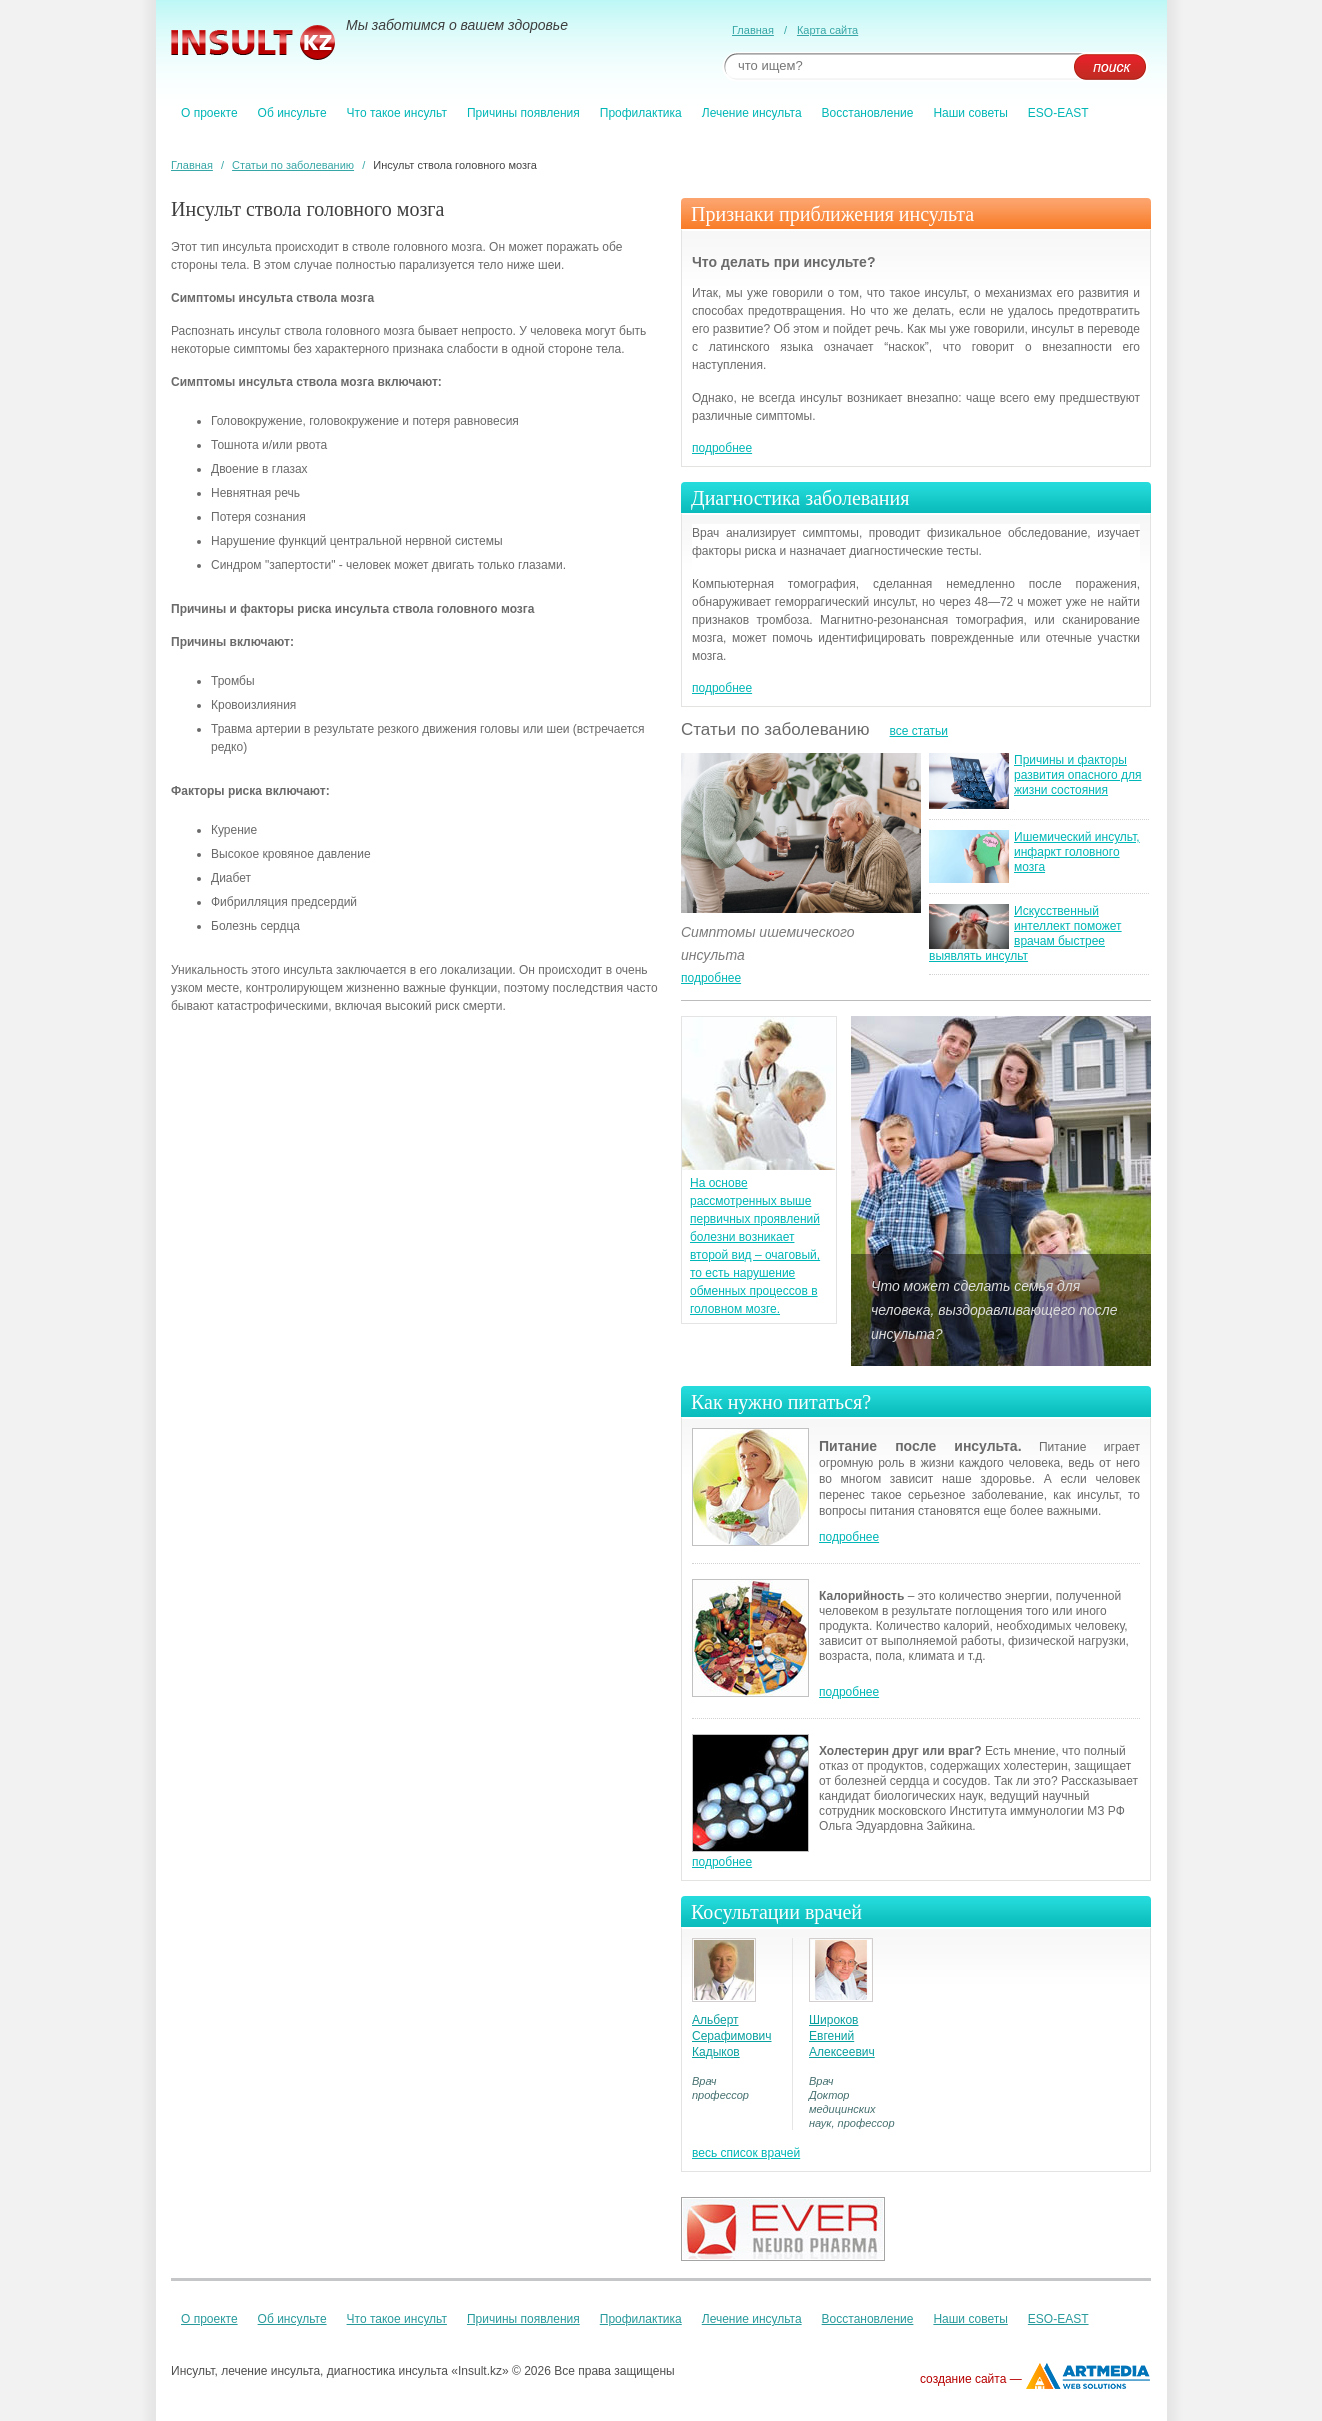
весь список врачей (746, 2153)
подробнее (722, 448)
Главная (753, 30)
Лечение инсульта (752, 113)
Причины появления (523, 113)
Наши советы (970, 113)
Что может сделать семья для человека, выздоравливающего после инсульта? (994, 1310)
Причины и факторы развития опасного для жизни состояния (1078, 775)
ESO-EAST (1058, 113)
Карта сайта (827, 30)
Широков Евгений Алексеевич (842, 2036)
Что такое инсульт (397, 113)
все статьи (919, 731)
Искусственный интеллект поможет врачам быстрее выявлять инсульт (1025, 933)
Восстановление (868, 113)
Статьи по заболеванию (293, 165)
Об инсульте (292, 113)
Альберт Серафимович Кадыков (732, 2036)
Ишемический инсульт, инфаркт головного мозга (1077, 852)
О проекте (209, 113)
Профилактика (641, 113)
